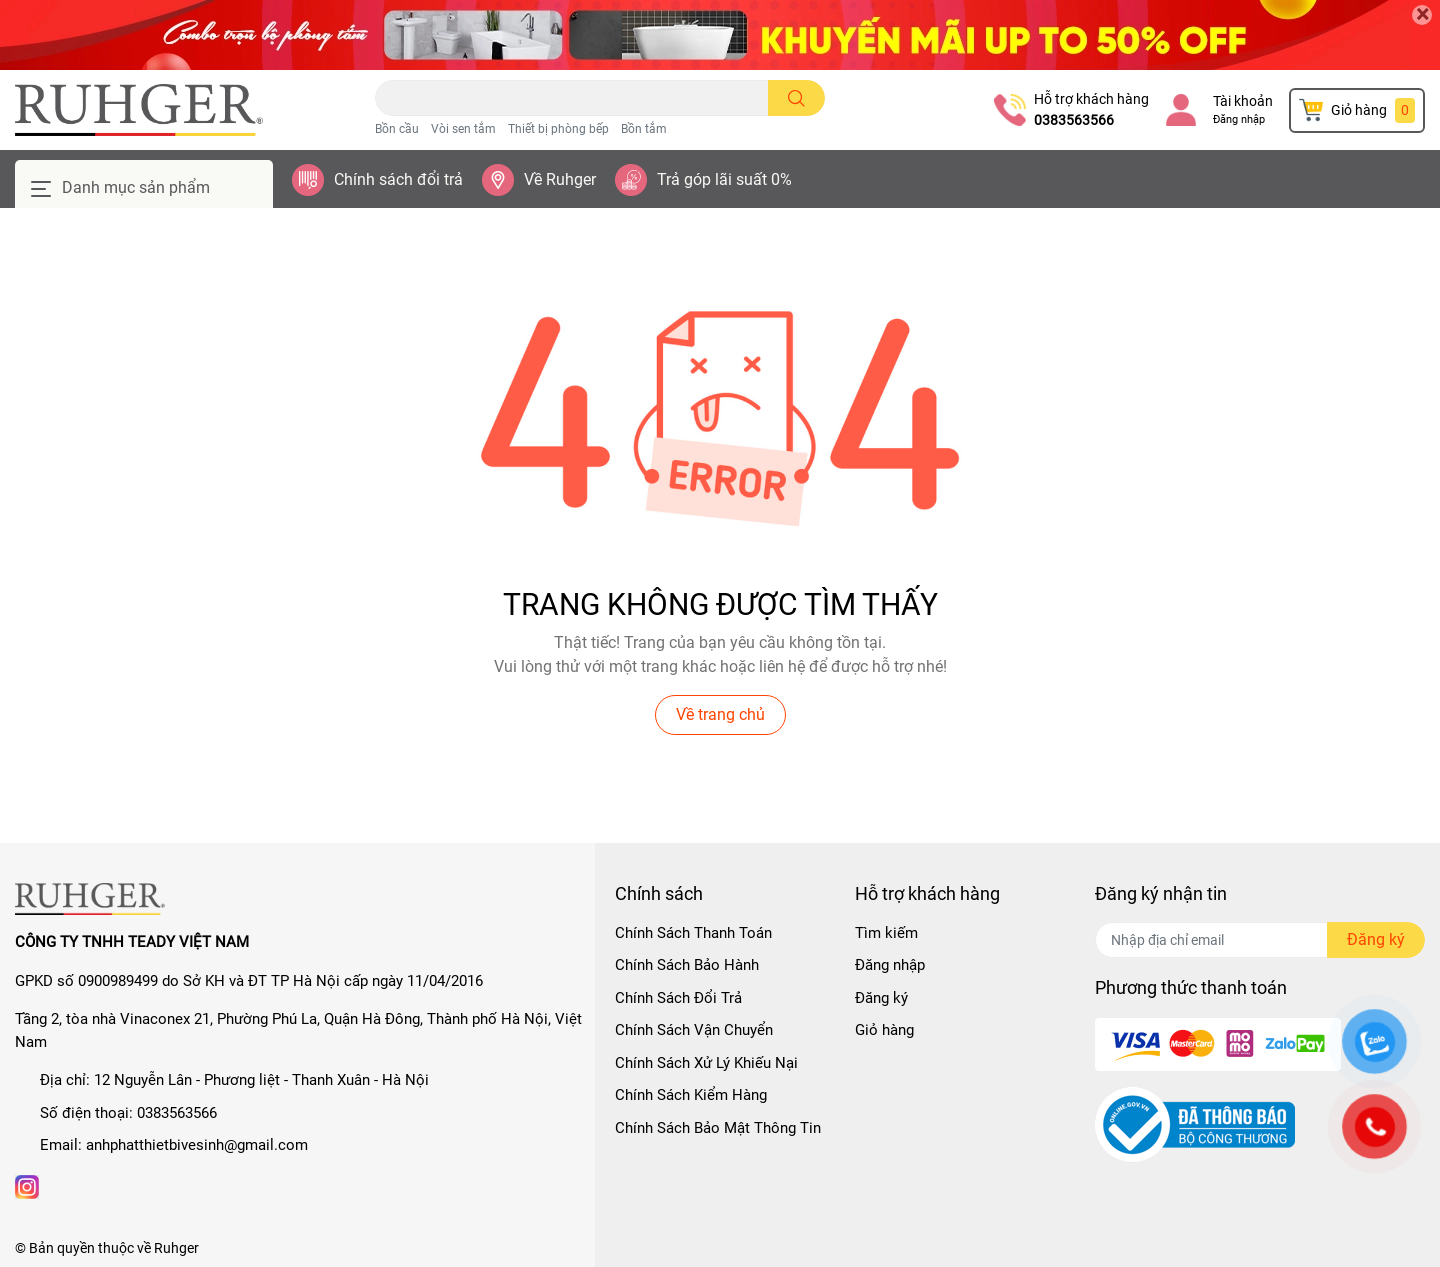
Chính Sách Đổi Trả (678, 998)
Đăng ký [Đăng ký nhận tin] (1376, 939)
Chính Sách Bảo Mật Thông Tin (718, 1128)
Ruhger (176, 1248)
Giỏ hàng (884, 1030)
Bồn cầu (397, 129)
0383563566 (1074, 120)
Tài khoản (1243, 101)
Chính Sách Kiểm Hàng (691, 1095)
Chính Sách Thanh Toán (693, 933)
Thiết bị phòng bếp (558, 129)
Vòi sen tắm (463, 129)
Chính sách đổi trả (398, 179)
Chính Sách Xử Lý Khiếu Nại (706, 1063)
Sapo (308, 1248)
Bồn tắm (644, 129)
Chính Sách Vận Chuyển (694, 1030)
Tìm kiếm (886, 933)
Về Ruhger (560, 179)
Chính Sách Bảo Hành (687, 965)
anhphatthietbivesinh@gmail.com (197, 1145)
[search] (796, 98)
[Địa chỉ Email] (1260, 940)
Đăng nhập (1239, 119)
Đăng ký (881, 998)
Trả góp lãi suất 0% (724, 179)
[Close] (1422, 15)
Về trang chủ (720, 714)
